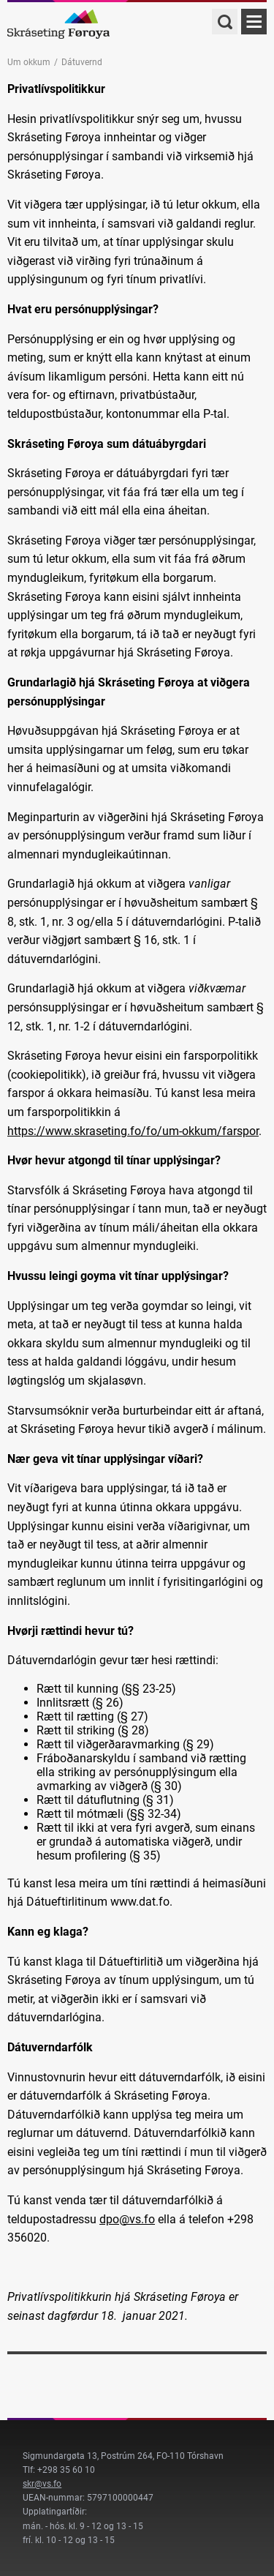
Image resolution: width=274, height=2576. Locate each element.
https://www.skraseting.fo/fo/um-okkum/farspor (133, 1131)
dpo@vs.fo (127, 2219)
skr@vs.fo (42, 2484)
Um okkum (28, 62)
